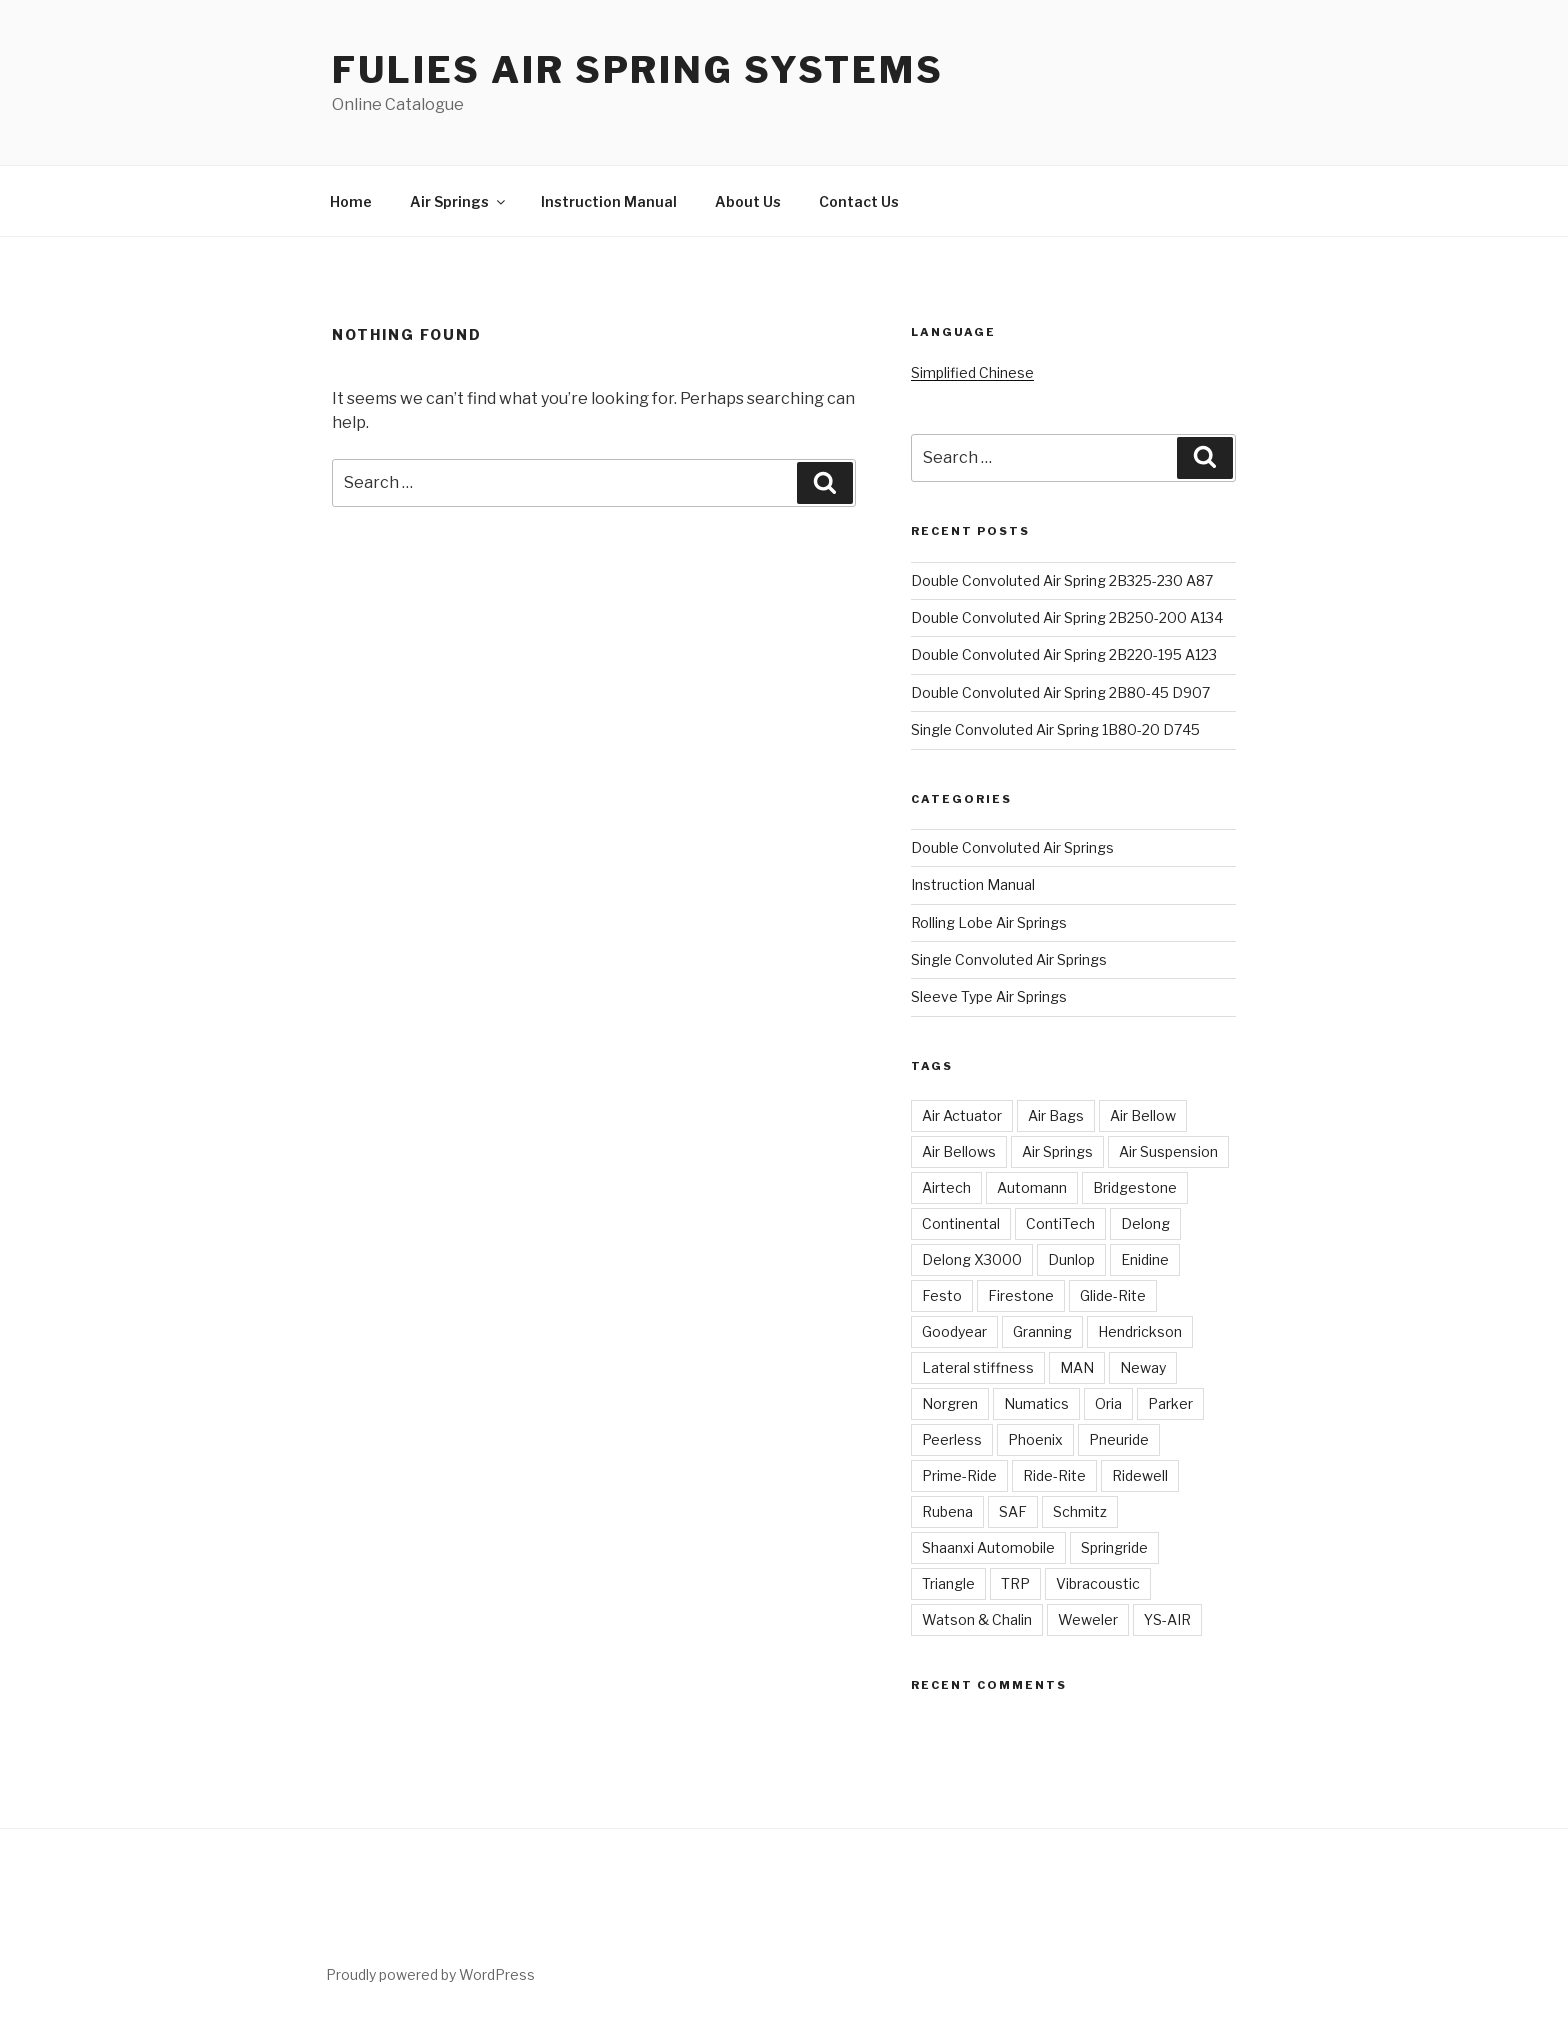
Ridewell (1140, 1475)
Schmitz (1080, 1511)
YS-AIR (1167, 1619)
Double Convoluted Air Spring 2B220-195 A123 (1064, 654)
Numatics (1036, 1403)
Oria (1108, 1403)
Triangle (948, 1583)
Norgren (950, 1403)
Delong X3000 (972, 1259)
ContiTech (1060, 1223)
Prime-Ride (959, 1475)
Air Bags (1056, 1115)
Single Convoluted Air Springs (1009, 959)
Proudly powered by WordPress (430, 1974)
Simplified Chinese (972, 372)
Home (351, 201)
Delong (1145, 1223)
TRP (1015, 1583)
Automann (1032, 1187)
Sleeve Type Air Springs (989, 996)
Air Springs (459, 201)
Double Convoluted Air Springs (1012, 847)
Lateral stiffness (978, 1367)
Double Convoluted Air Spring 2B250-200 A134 (1067, 617)
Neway (1143, 1367)
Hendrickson (1140, 1331)
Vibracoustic (1098, 1583)
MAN (1077, 1367)
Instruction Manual (609, 201)
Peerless (952, 1439)
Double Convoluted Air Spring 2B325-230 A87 (1062, 580)
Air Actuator (962, 1115)
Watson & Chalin (977, 1619)
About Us (748, 201)
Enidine (1145, 1259)
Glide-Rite (1113, 1295)
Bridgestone (1135, 1187)
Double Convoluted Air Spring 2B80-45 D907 (1060, 692)
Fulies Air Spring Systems (638, 70)
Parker (1170, 1403)
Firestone (1021, 1295)
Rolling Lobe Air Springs (989, 922)
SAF (1013, 1511)
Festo (942, 1295)
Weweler (1088, 1619)
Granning (1042, 1331)
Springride (1114, 1547)
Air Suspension (1168, 1151)
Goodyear (954, 1331)
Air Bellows (959, 1151)
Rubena (947, 1511)
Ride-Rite (1054, 1475)
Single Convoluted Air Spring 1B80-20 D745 (1055, 729)
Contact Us (859, 201)
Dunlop (1071, 1259)
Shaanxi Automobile (988, 1547)
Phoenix (1035, 1439)
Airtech (946, 1187)
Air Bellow (1143, 1115)
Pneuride (1119, 1439)
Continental (961, 1223)
